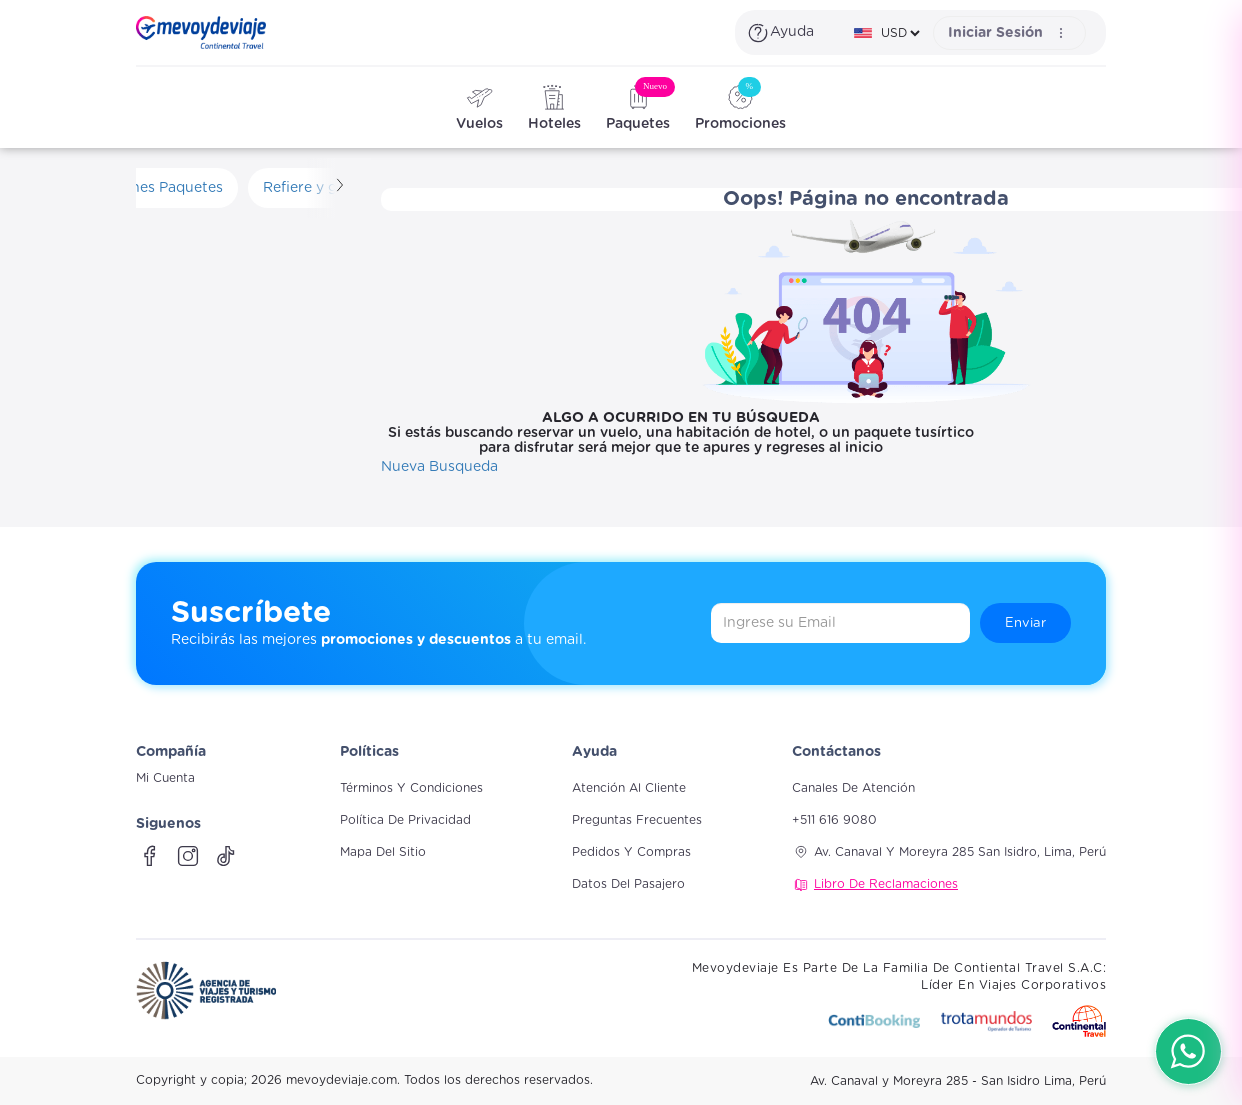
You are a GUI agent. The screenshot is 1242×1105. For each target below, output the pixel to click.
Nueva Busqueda (439, 467)
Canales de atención (853, 788)
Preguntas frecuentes (637, 820)
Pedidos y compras (631, 852)
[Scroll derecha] (338, 188)
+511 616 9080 (834, 820)
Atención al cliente (629, 788)
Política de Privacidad (405, 820)
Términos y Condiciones (411, 788)
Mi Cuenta (165, 778)
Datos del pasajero (628, 884)
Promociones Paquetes (143, 188)
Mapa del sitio (383, 852)
